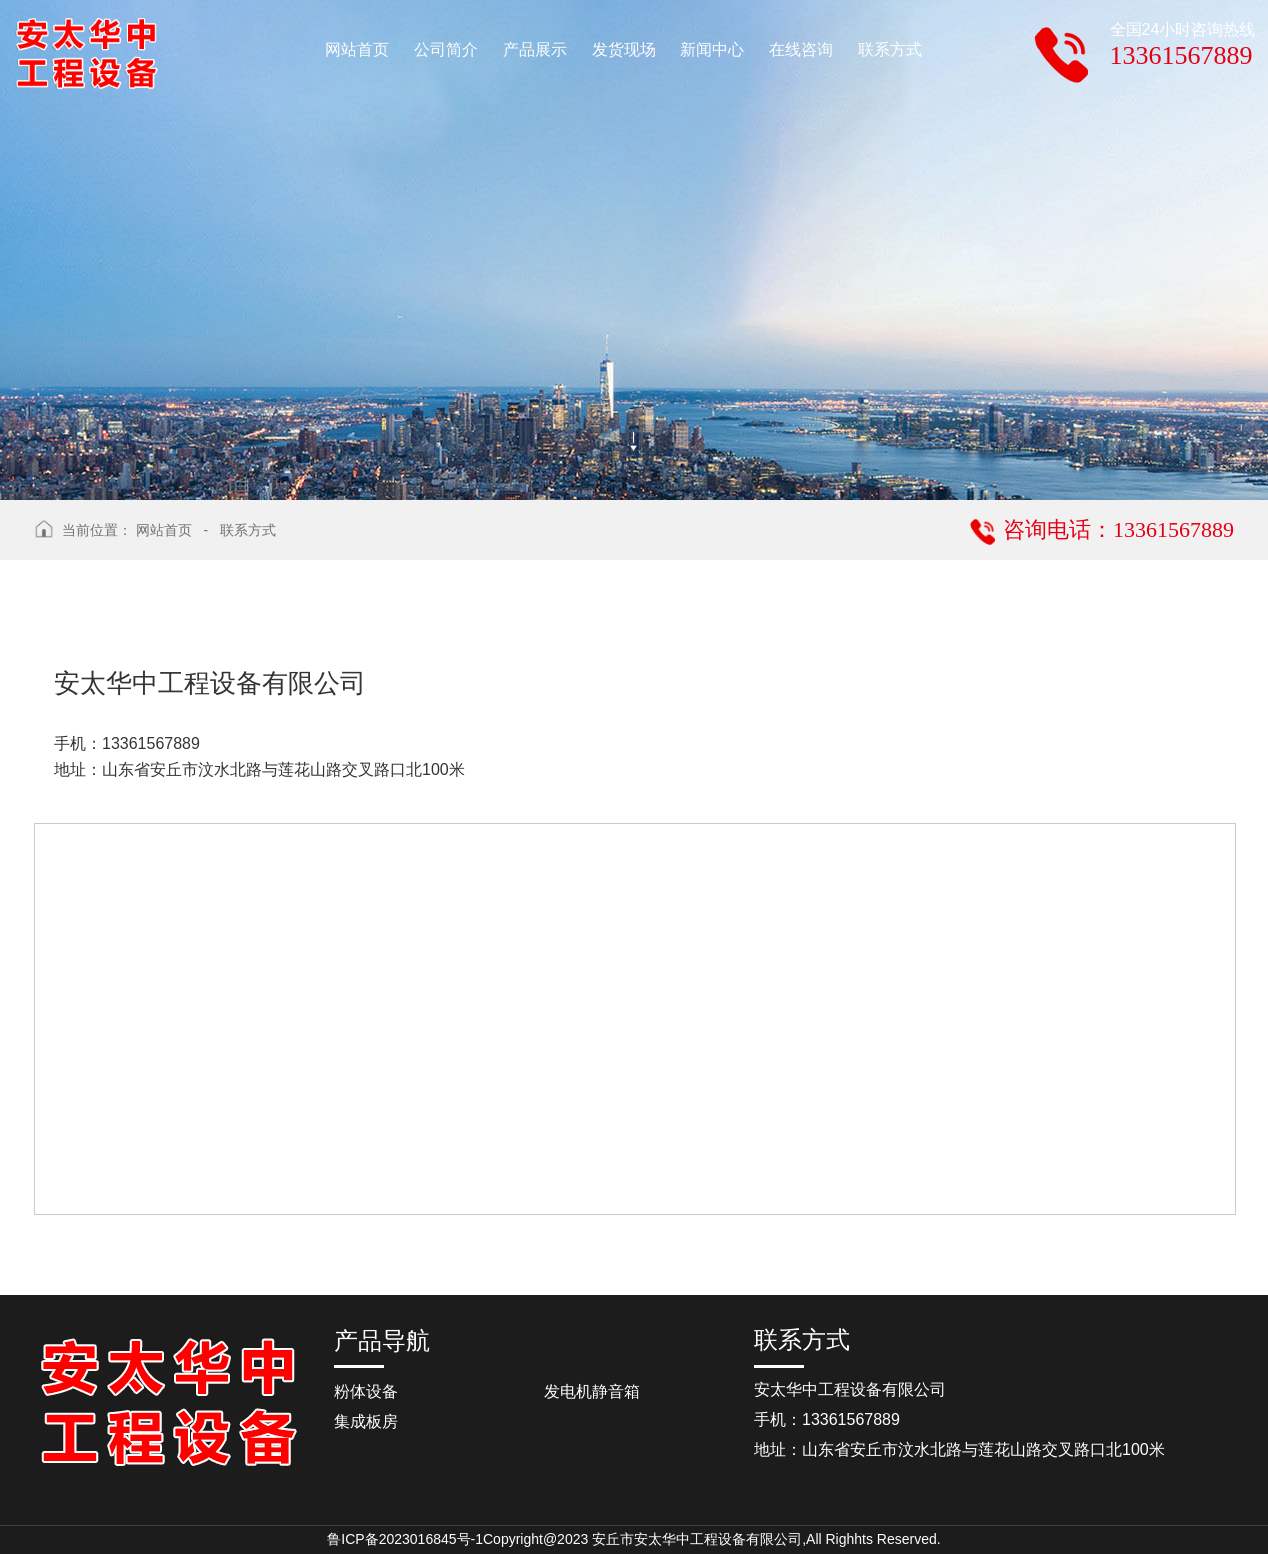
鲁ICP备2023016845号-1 (405, 1539)
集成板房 (366, 1421)
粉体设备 (366, 1391)
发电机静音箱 (592, 1391)
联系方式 (248, 530)
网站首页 (164, 530)
